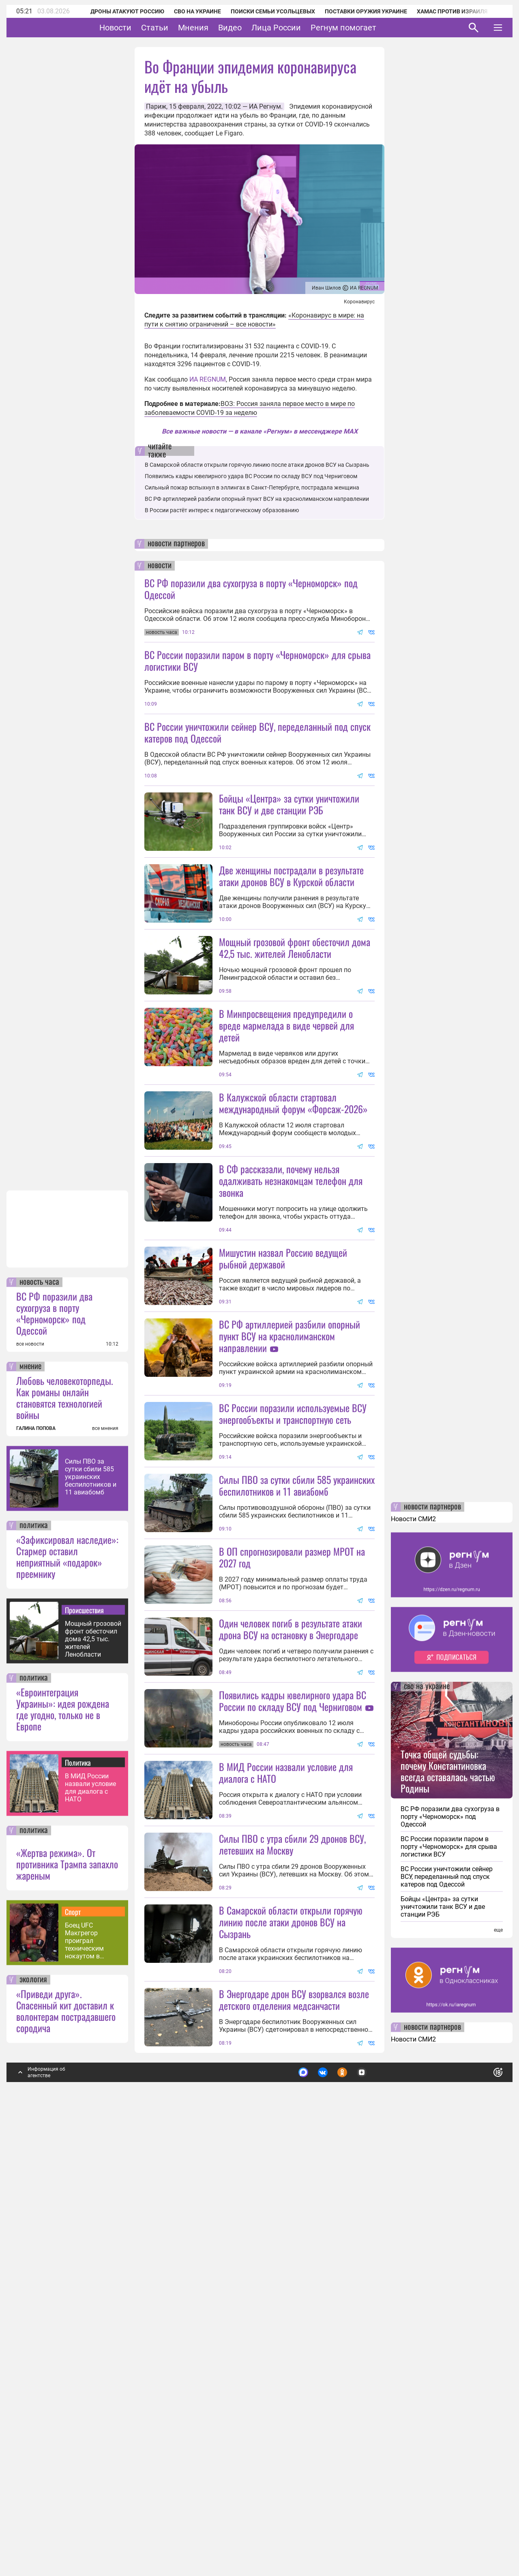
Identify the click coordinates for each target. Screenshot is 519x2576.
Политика (78, 2195)
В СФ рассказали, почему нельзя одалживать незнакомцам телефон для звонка (290, 1325)
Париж (156, 106)
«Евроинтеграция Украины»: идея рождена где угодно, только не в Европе (62, 2142)
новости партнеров (176, 544)
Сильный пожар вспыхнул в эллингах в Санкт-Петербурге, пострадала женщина (252, 487)
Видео (255, 27)
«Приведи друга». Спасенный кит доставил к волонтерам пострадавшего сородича (66, 2444)
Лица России (301, 27)
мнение (30, 1800)
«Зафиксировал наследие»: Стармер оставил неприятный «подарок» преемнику (67, 1989)
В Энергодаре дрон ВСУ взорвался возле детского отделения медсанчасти (294, 2432)
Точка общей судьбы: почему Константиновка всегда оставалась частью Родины (448, 2204)
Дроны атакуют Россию (116, 11)
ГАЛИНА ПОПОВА (36, 1861)
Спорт (73, 2345)
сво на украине (427, 2120)
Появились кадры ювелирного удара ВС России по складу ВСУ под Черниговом (251, 476)
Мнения (218, 27)
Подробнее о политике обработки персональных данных (377, 2502)
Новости (140, 27)
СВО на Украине (186, 11)
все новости (30, 1777)
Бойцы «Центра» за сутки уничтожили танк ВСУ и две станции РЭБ (289, 876)
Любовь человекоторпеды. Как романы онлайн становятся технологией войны (64, 1830)
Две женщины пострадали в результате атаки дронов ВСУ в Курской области (291, 948)
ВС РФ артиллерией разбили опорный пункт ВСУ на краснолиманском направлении (257, 499)
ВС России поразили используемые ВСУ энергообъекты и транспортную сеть (293, 1630)
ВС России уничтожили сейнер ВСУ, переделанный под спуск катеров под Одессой (257, 732)
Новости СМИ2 (413, 1952)
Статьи (179, 27)
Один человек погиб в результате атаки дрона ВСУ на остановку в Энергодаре (290, 1917)
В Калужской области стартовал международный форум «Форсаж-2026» (293, 1247)
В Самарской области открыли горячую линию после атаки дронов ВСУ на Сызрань (257, 465)
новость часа (39, 1715)
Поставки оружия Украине (355, 11)
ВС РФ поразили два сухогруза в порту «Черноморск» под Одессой (54, 1746)
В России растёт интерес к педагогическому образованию (222, 510)
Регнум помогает (368, 27)
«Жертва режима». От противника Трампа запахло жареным (67, 2297)
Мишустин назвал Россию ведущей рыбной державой (283, 1475)
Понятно (480, 2502)
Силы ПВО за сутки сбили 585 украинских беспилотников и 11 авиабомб (90, 1910)
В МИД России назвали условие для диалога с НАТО (90, 2220)
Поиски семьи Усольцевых (262, 11)
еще (498, 2363)
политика (33, 1959)
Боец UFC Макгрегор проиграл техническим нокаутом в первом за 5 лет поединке (89, 2374)
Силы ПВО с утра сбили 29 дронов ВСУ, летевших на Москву (292, 2205)
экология (33, 2413)
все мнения (105, 1861)
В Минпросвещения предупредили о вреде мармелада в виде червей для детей (286, 1170)
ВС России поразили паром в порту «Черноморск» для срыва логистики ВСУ (257, 660)
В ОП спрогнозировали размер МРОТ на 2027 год (292, 1846)
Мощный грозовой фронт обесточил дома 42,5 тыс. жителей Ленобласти (93, 2072)
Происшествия (84, 2043)
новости (160, 566)
